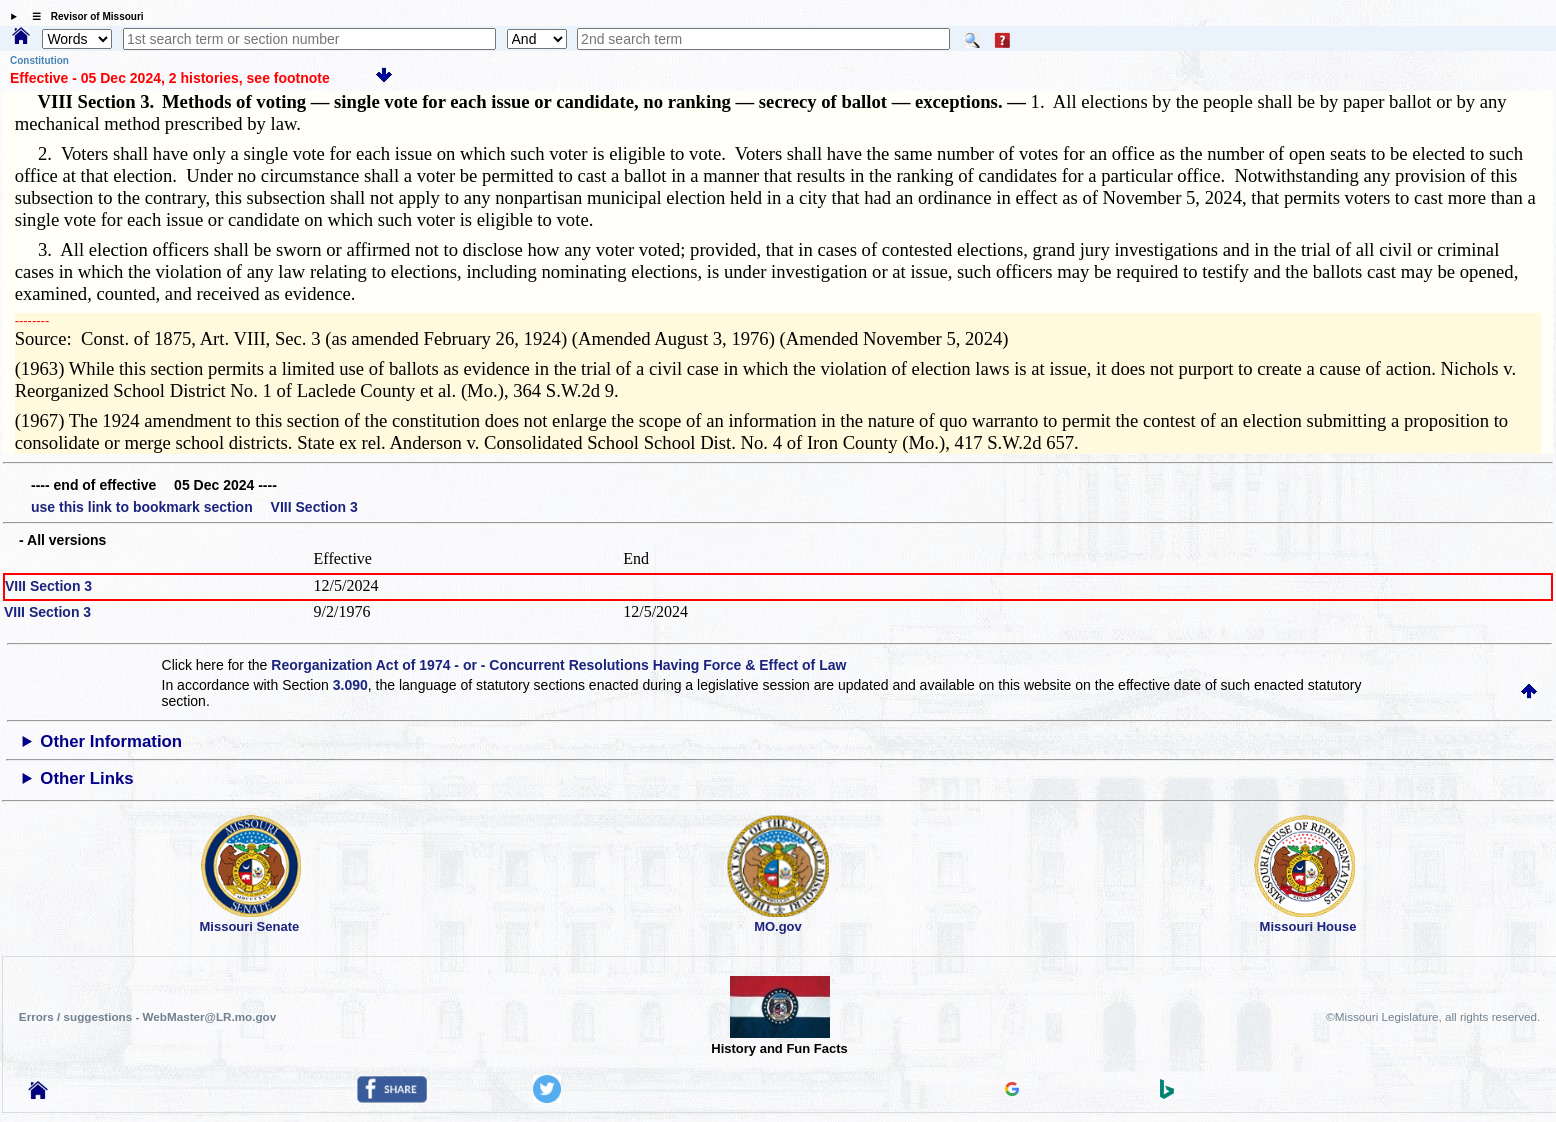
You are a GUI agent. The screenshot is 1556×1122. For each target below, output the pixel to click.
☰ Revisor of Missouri (83, 16)
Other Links (86, 778)
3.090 (350, 685)
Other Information (111, 741)
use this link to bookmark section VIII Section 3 (194, 507)
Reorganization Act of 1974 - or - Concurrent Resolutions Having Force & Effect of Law (558, 665)
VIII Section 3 (48, 586)
